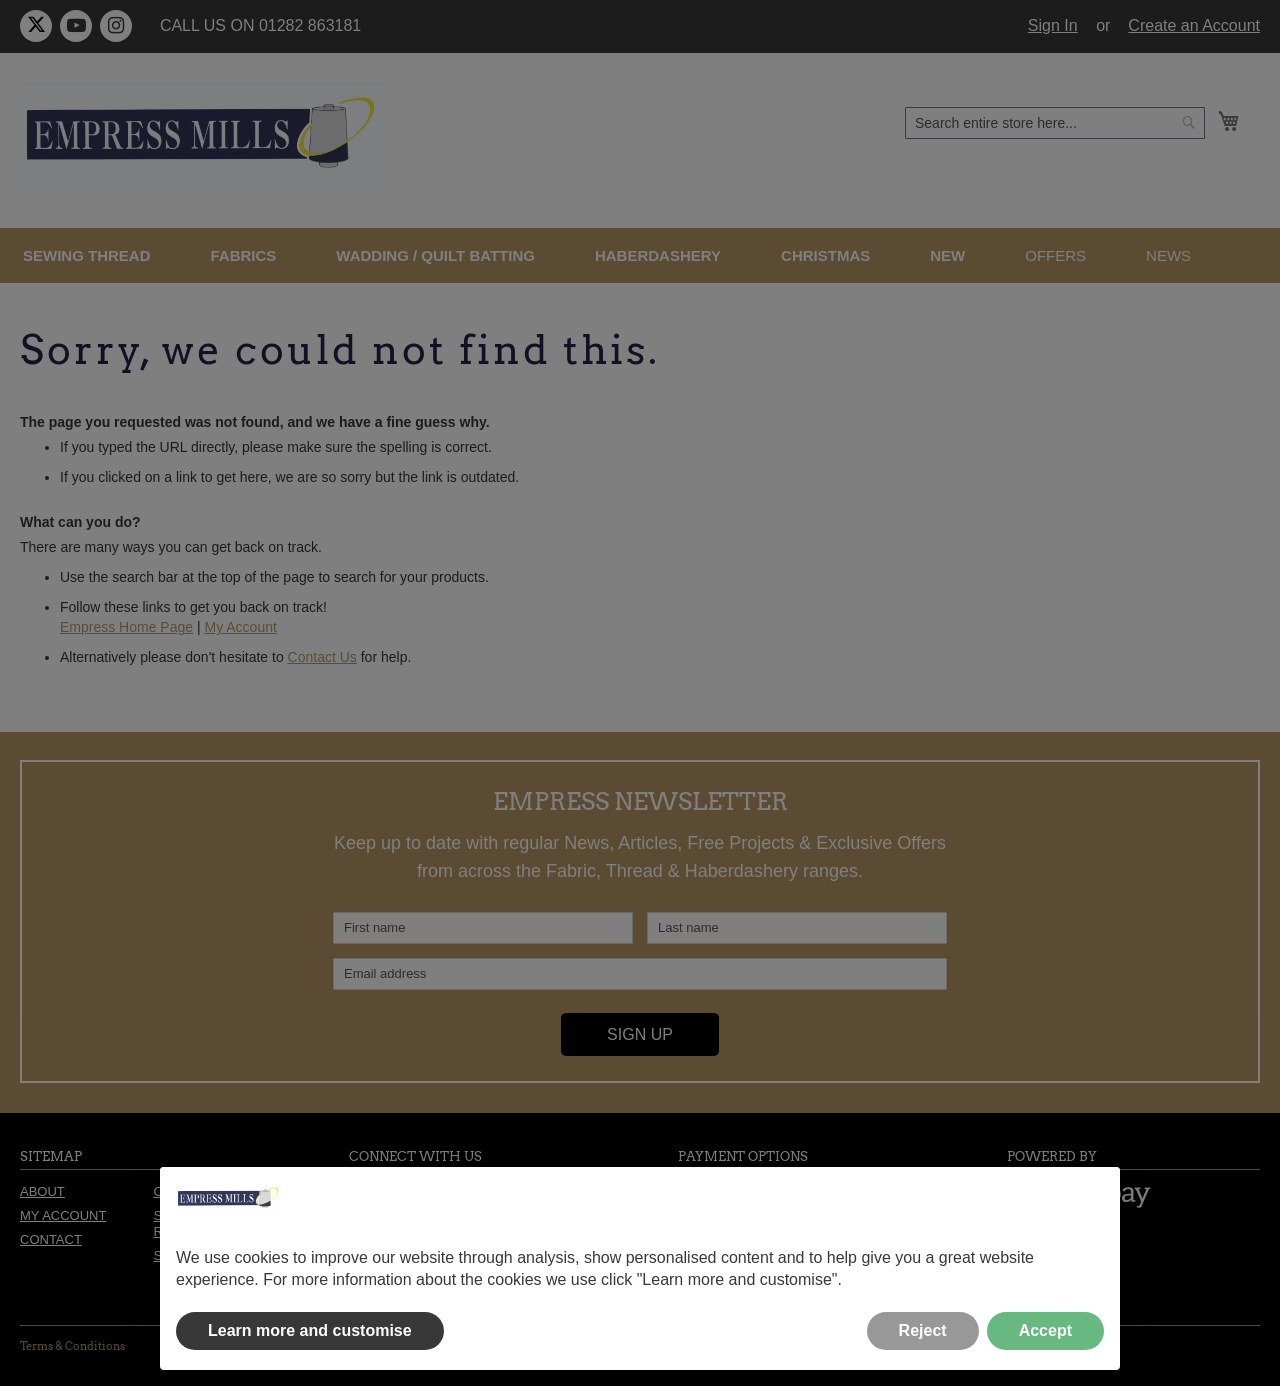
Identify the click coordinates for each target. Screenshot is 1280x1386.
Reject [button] (923, 1330)
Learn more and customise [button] (310, 1330)
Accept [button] (1045, 1330)
